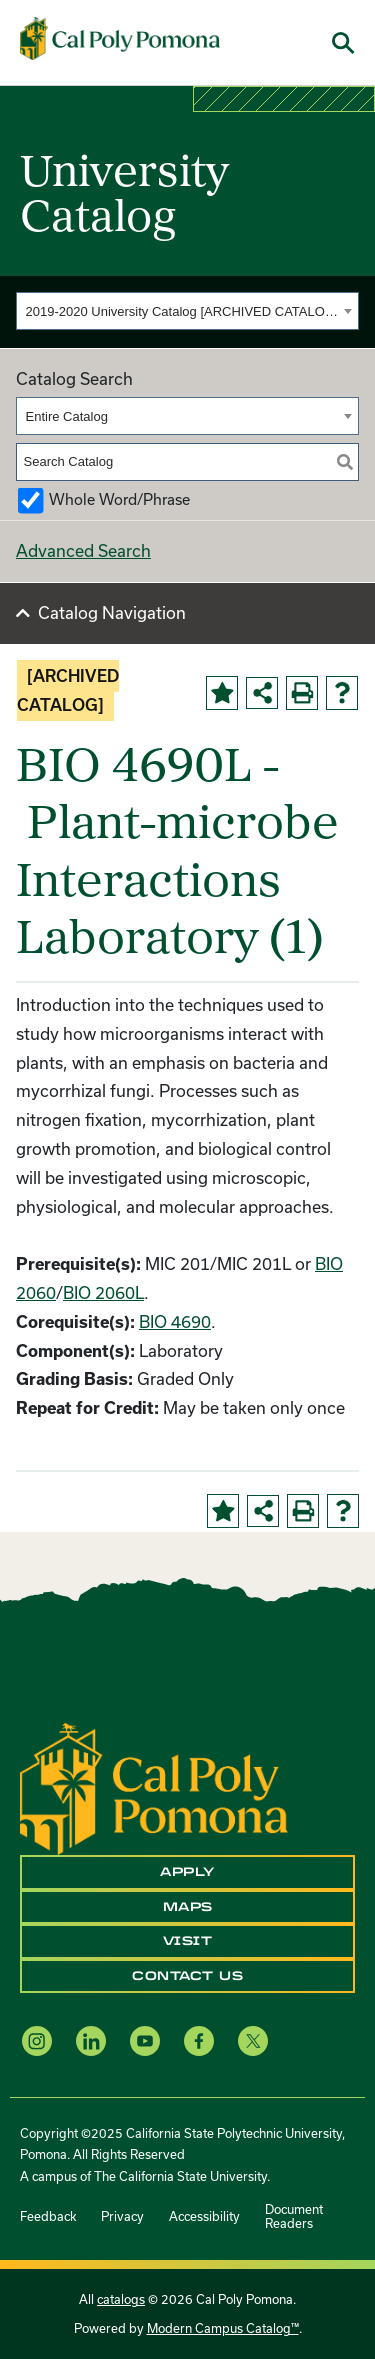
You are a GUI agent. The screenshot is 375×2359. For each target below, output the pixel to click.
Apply (187, 1872)
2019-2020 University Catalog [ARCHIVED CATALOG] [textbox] (182, 311)
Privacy (122, 2216)
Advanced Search (83, 550)
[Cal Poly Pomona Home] (120, 39)
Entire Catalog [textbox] (67, 416)
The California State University (180, 2176)
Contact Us (187, 1976)
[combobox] (187, 311)
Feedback (48, 2216)
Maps (188, 1907)
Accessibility (204, 2216)
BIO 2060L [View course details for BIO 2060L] (103, 1292)
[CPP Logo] (154, 1786)
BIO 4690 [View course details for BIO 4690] (175, 1321)
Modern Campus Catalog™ (223, 2328)
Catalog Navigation (112, 612)
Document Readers (294, 2216)
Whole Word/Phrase (119, 499)
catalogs (121, 2299)
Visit (188, 1941)
